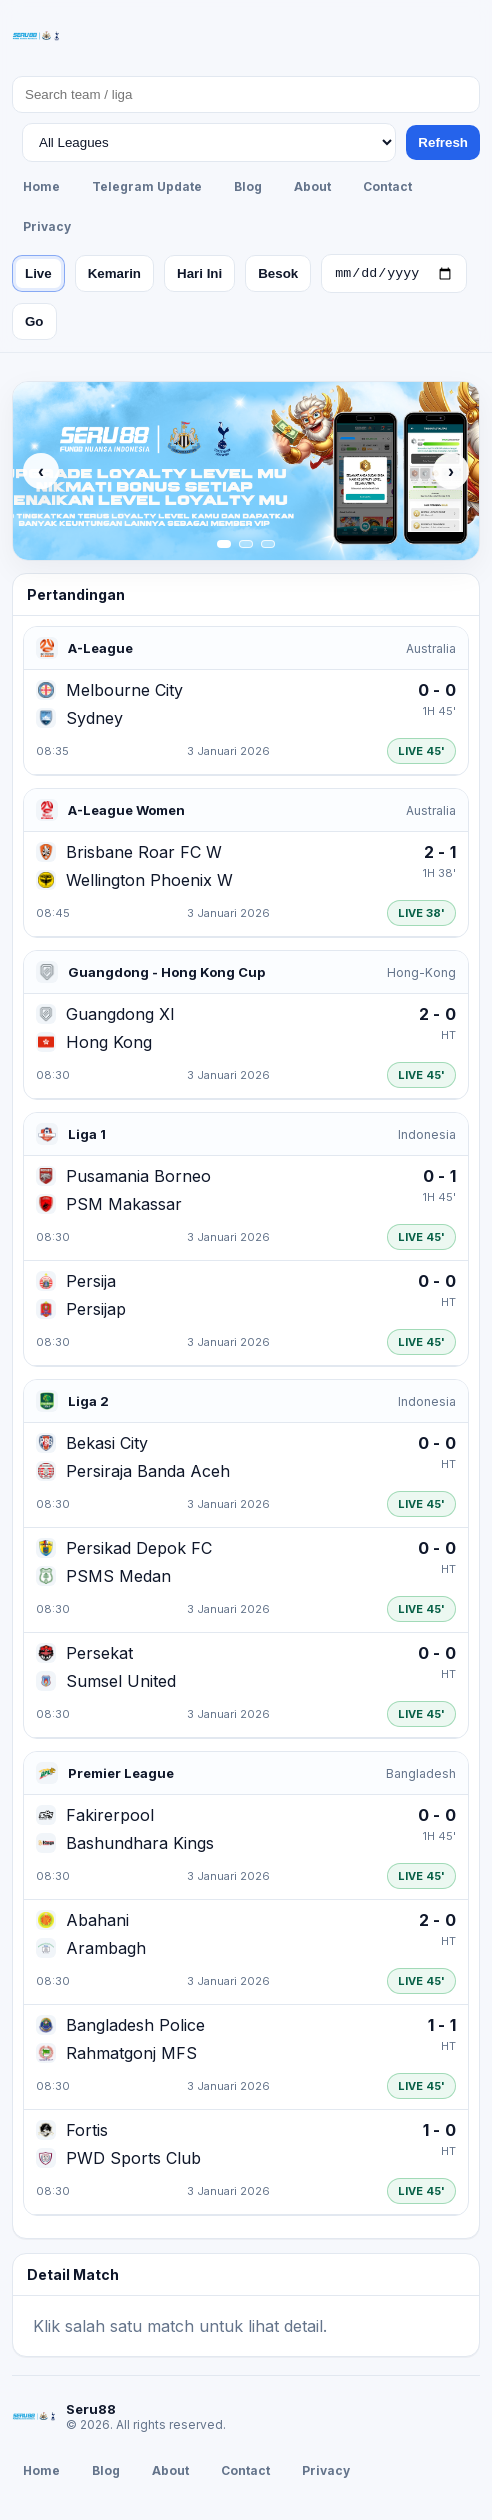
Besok (278, 275)
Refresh (443, 142)
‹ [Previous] (41, 474)
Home (41, 186)
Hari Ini (199, 275)
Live (38, 275)
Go (34, 324)
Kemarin (114, 275)
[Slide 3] (268, 547)
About (312, 186)
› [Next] (451, 474)
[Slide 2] (246, 547)
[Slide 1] (224, 547)
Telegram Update (147, 186)
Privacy (47, 226)
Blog (248, 186)
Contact (387, 186)
